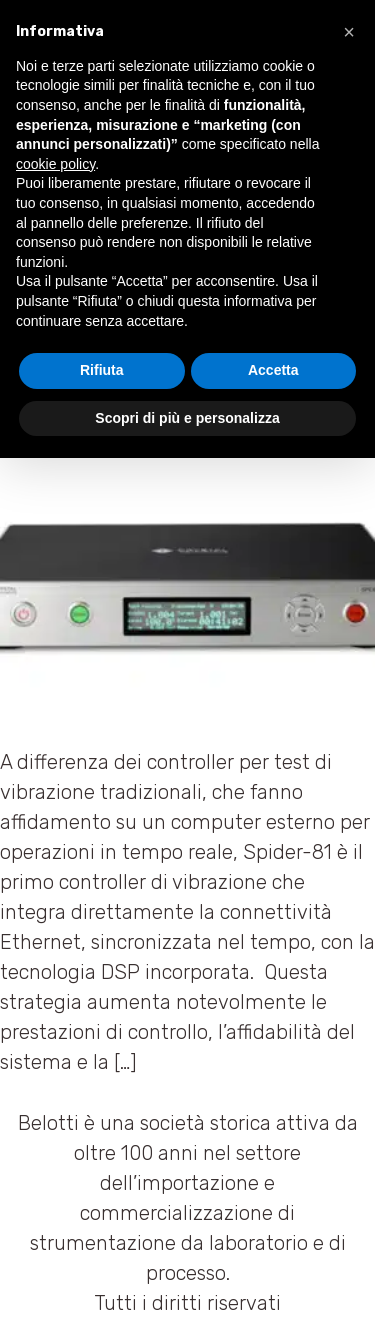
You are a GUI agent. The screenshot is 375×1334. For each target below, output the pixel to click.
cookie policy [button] (55, 164)
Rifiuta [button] (102, 370)
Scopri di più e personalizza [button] (187, 418)
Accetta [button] (273, 370)
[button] (349, 32)
